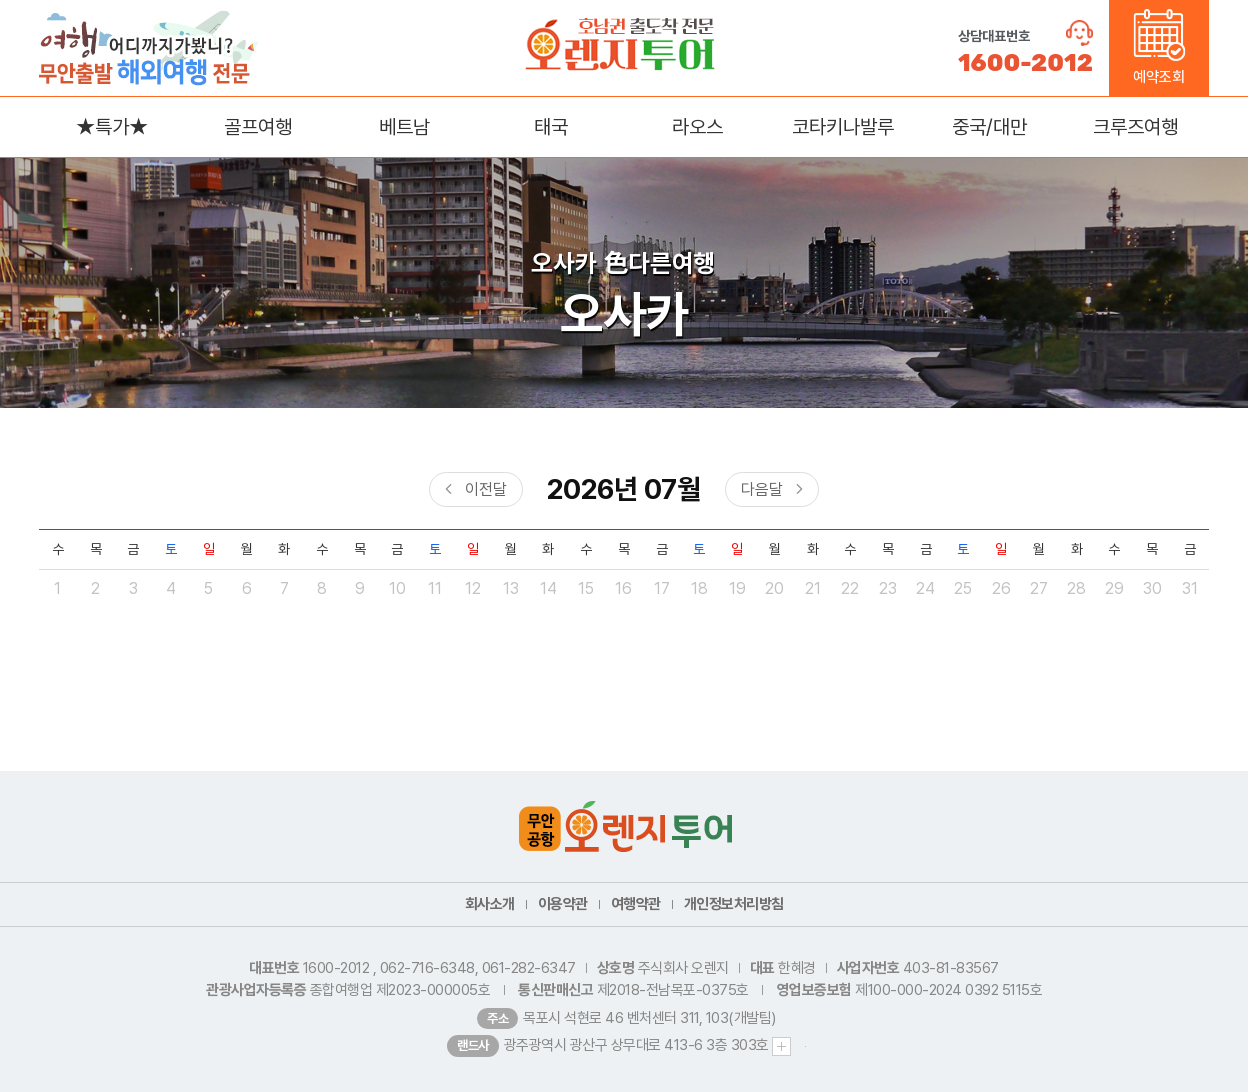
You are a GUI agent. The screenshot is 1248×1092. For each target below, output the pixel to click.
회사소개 (490, 904)
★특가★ (112, 127)
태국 (551, 127)
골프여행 (258, 127)
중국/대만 (989, 127)
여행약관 (636, 904)
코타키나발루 (843, 127)
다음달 (762, 489)
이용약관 (563, 904)
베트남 (404, 127)
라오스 (697, 127)
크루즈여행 (1135, 127)
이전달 (486, 489)
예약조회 (1159, 47)
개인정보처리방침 (734, 904)
